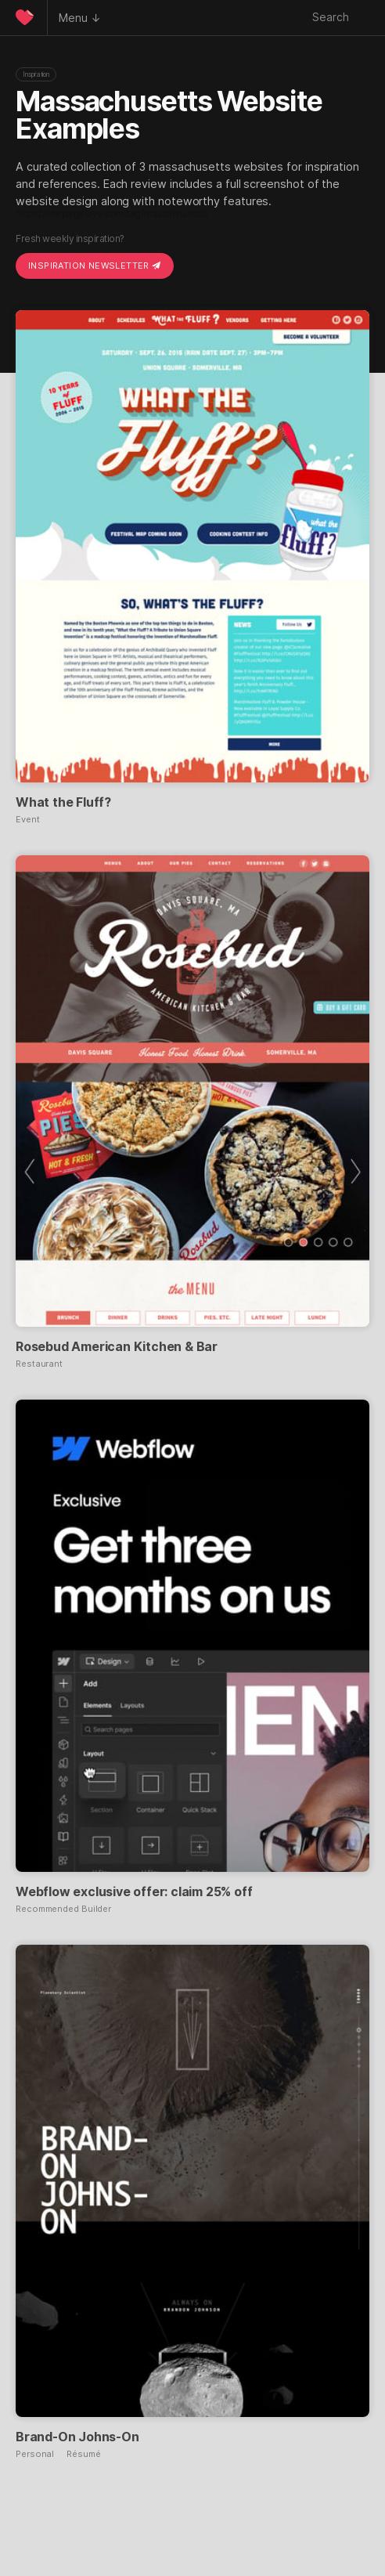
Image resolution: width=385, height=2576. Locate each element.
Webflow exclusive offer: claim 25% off (134, 1891)
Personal (35, 2454)
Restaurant (39, 1364)
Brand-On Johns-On (77, 2436)
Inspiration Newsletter (94, 265)
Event (28, 819)
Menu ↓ (80, 17)
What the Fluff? (63, 802)
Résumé (83, 2454)
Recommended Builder (63, 1909)
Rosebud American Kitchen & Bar (117, 1346)
